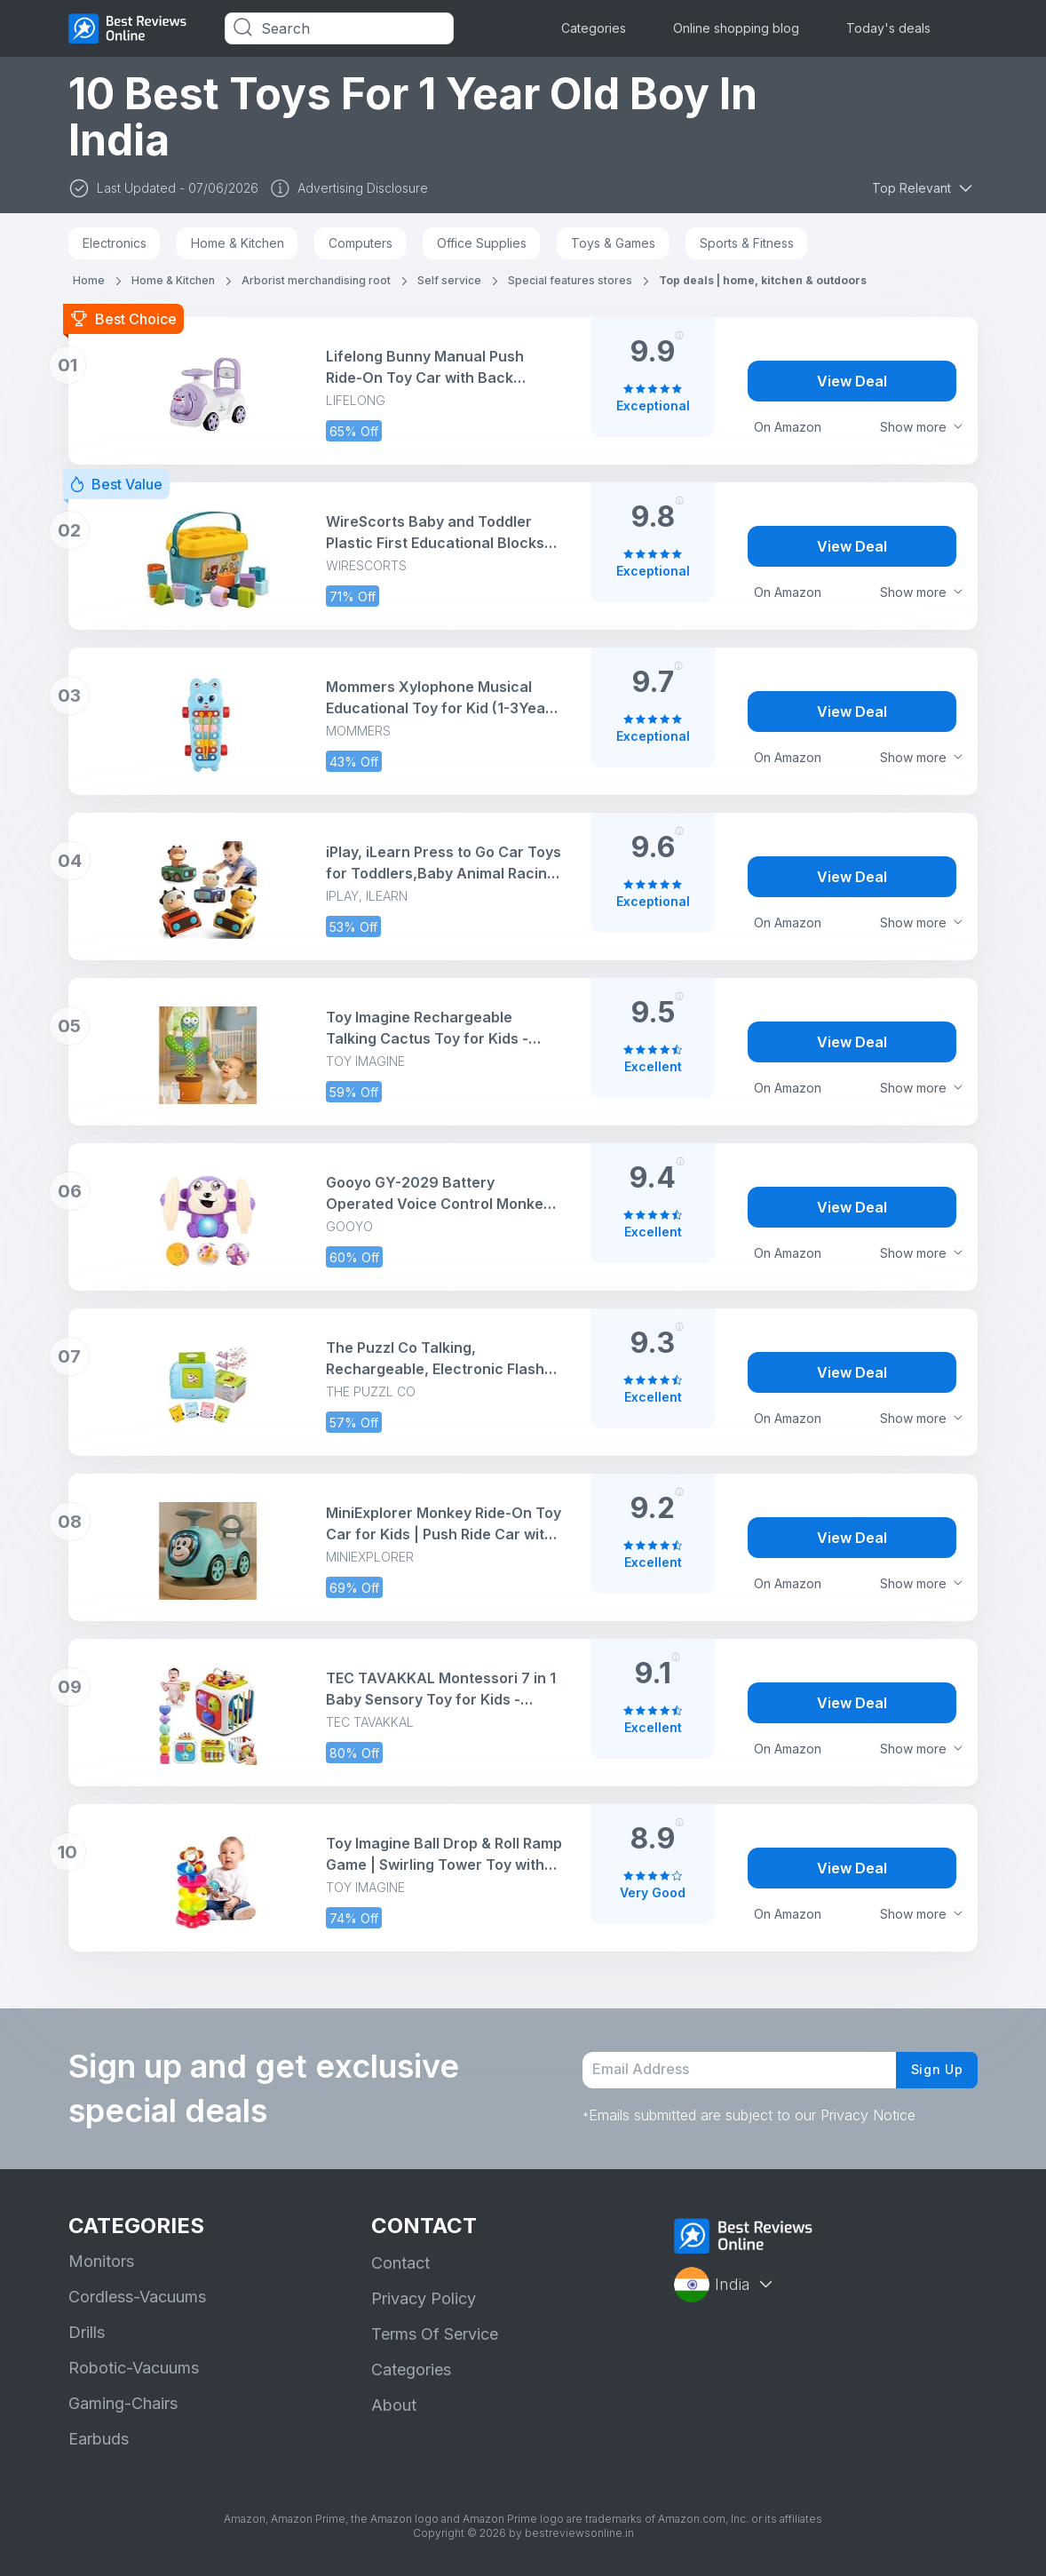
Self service (449, 280)
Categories (593, 28)
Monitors (101, 2261)
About (393, 2405)
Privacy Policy (423, 2298)
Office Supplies (482, 242)
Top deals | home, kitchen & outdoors (763, 280)
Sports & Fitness (747, 242)
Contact (400, 2263)
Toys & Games (613, 242)
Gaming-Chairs (123, 2403)
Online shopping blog (736, 28)
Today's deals (888, 28)
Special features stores (570, 280)
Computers (360, 242)
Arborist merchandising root (316, 280)
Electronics (115, 242)
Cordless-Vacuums (137, 2296)
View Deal (852, 381)
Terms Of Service (434, 2334)
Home (89, 280)
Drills (86, 2332)
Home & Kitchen (237, 242)
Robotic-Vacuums (133, 2367)
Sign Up (931, 2070)
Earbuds (98, 2438)
